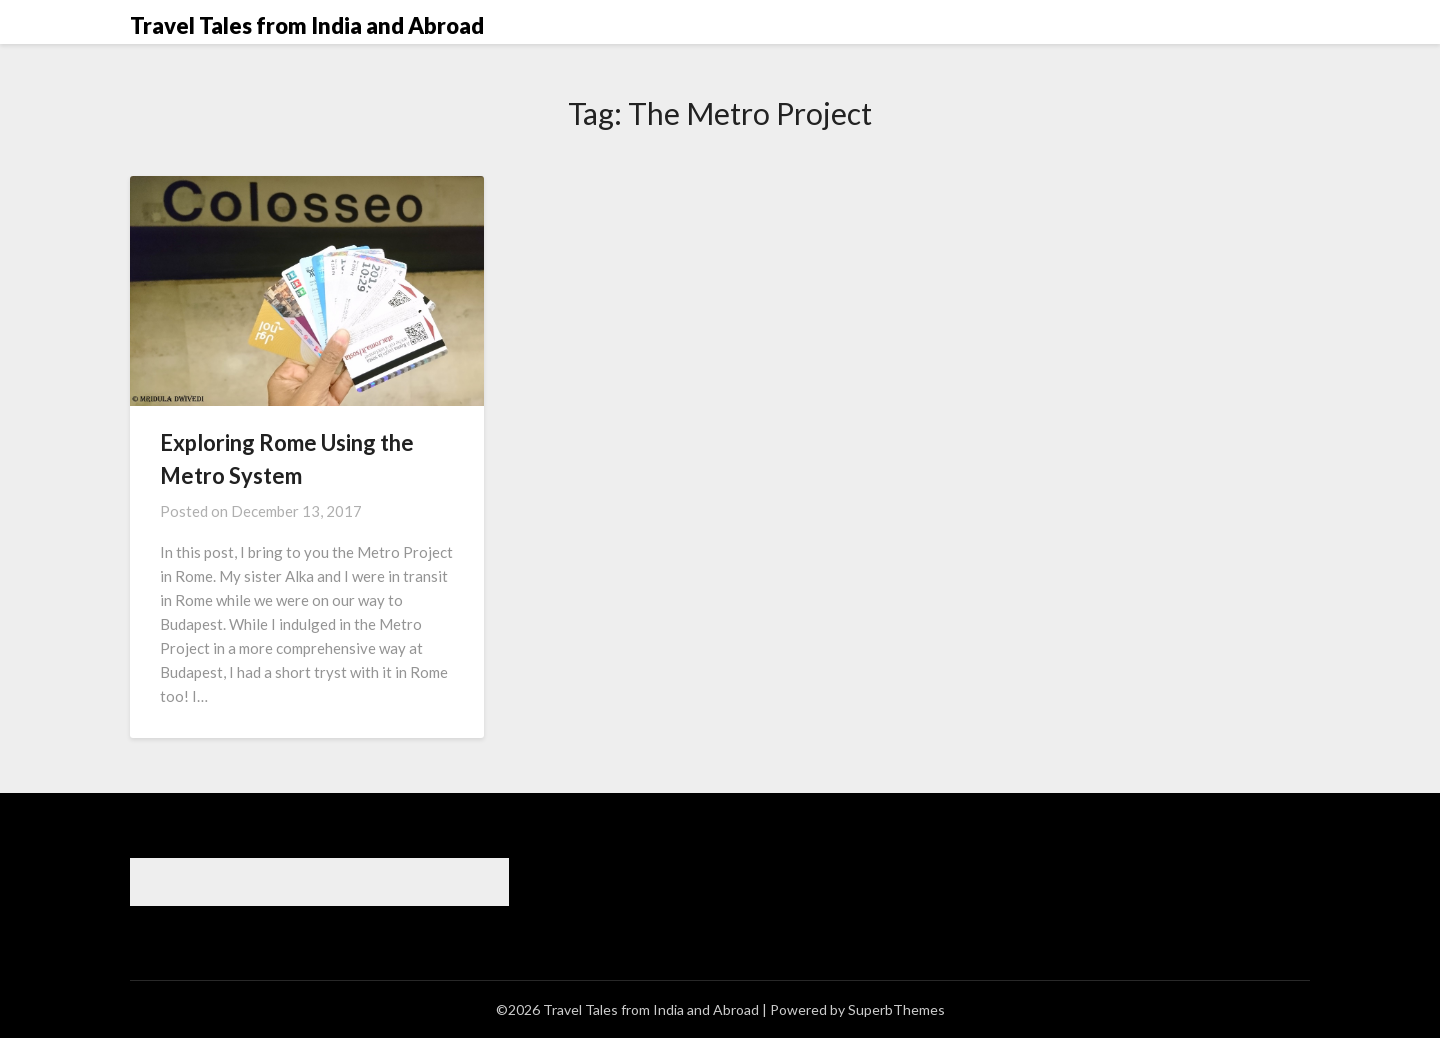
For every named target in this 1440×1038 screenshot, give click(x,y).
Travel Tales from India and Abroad (307, 25)
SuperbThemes (896, 1009)
